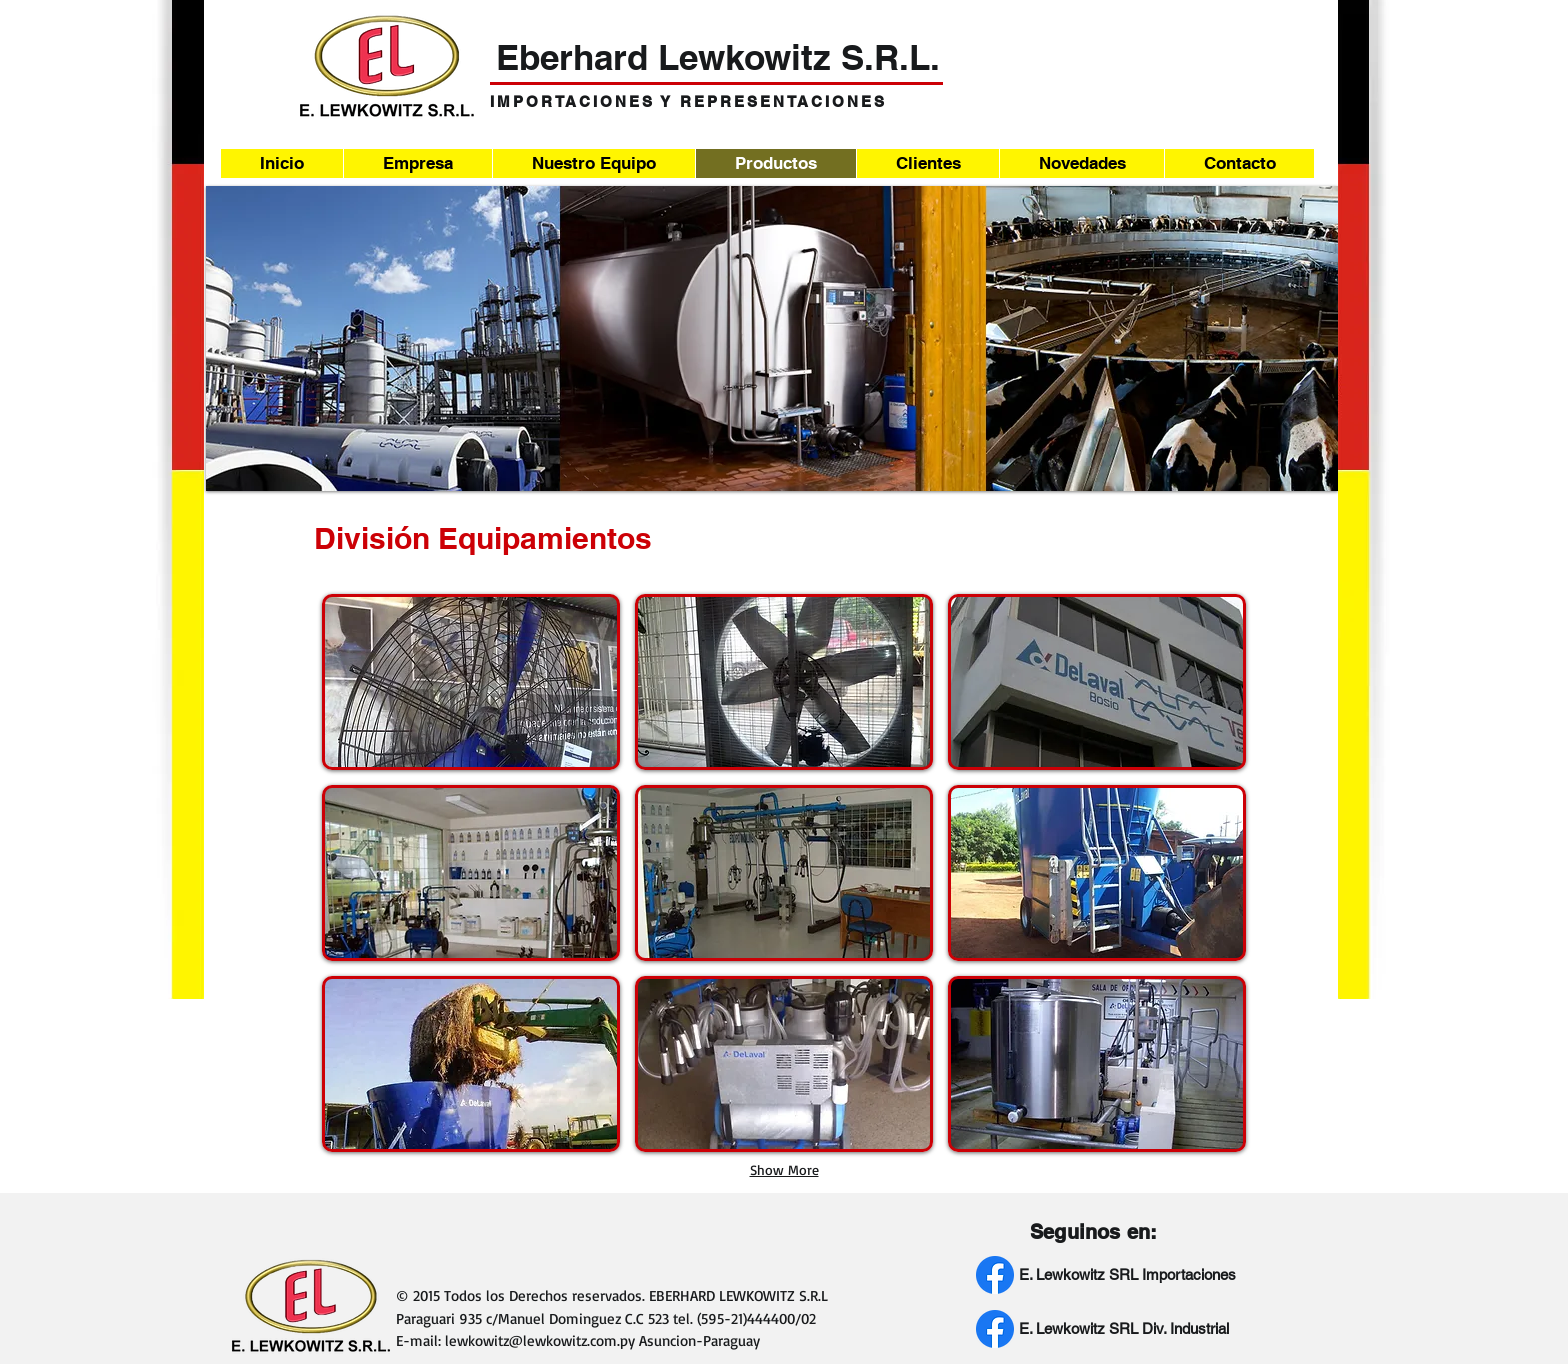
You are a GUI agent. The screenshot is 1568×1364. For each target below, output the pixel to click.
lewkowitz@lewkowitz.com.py (540, 1340)
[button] (471, 682)
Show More (784, 1169)
